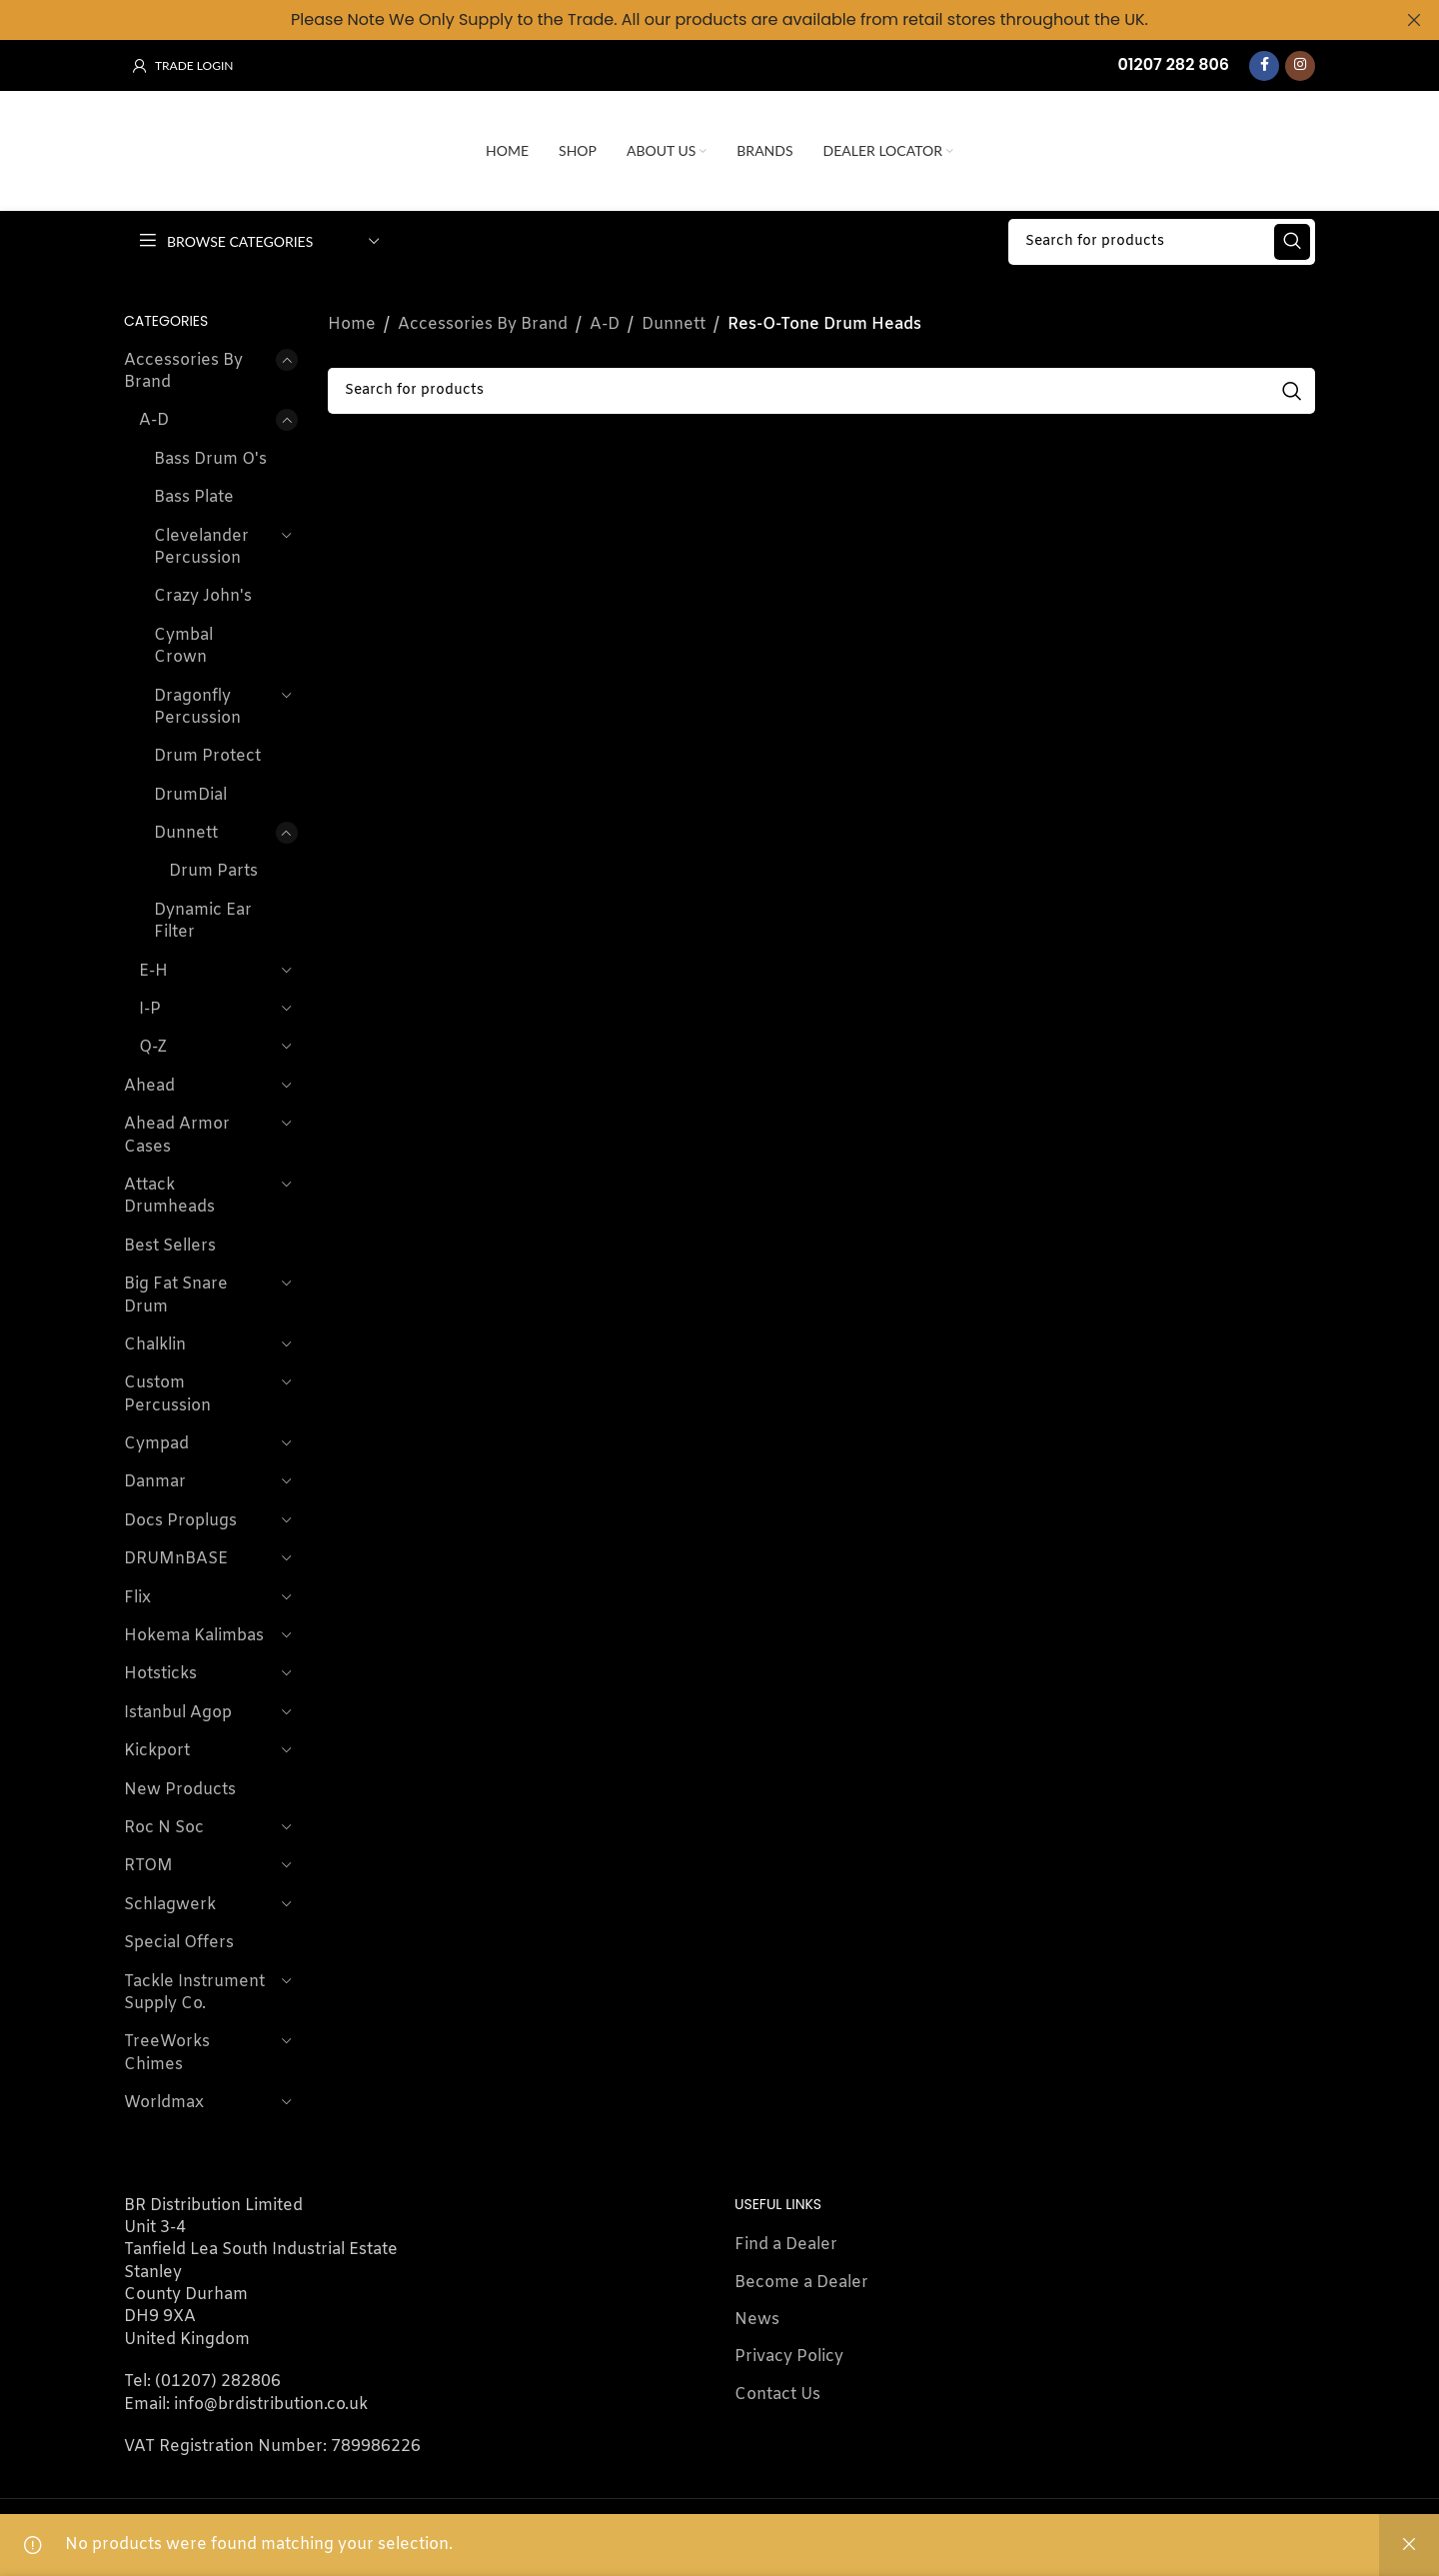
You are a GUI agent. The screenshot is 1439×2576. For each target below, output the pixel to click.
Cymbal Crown (183, 646)
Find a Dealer (785, 2244)
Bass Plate (194, 497)
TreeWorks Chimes (167, 2052)
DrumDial (190, 795)
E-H (153, 971)
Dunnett (186, 833)
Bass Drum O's (210, 459)
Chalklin (155, 1344)
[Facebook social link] (1264, 65)
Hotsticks (160, 1673)
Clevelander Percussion (201, 546)
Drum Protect (207, 756)
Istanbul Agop (178, 1712)
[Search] (1161, 241)
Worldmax (164, 2102)
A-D (154, 420)
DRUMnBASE (176, 1558)
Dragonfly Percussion (197, 706)
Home (352, 324)
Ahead (149, 1086)
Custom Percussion (167, 1393)
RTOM (148, 1865)
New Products (180, 1789)
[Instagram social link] (1300, 65)
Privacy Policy (788, 2356)
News (756, 2319)
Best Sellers (170, 1246)
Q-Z (153, 1047)
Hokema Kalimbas (194, 1635)
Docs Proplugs (180, 1520)
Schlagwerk (170, 1904)
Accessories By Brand (183, 371)
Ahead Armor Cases (177, 1135)
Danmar (155, 1481)
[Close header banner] (1414, 20)
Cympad (156, 1443)
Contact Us (777, 2394)
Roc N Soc (164, 1827)
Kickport (157, 1750)
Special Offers (179, 1942)
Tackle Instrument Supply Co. (194, 1991)
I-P (150, 1009)
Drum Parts (213, 871)
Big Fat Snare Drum (176, 1295)
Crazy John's (203, 596)
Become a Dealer (801, 2281)
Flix (137, 1597)
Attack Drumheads (169, 1196)
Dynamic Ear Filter (203, 921)
